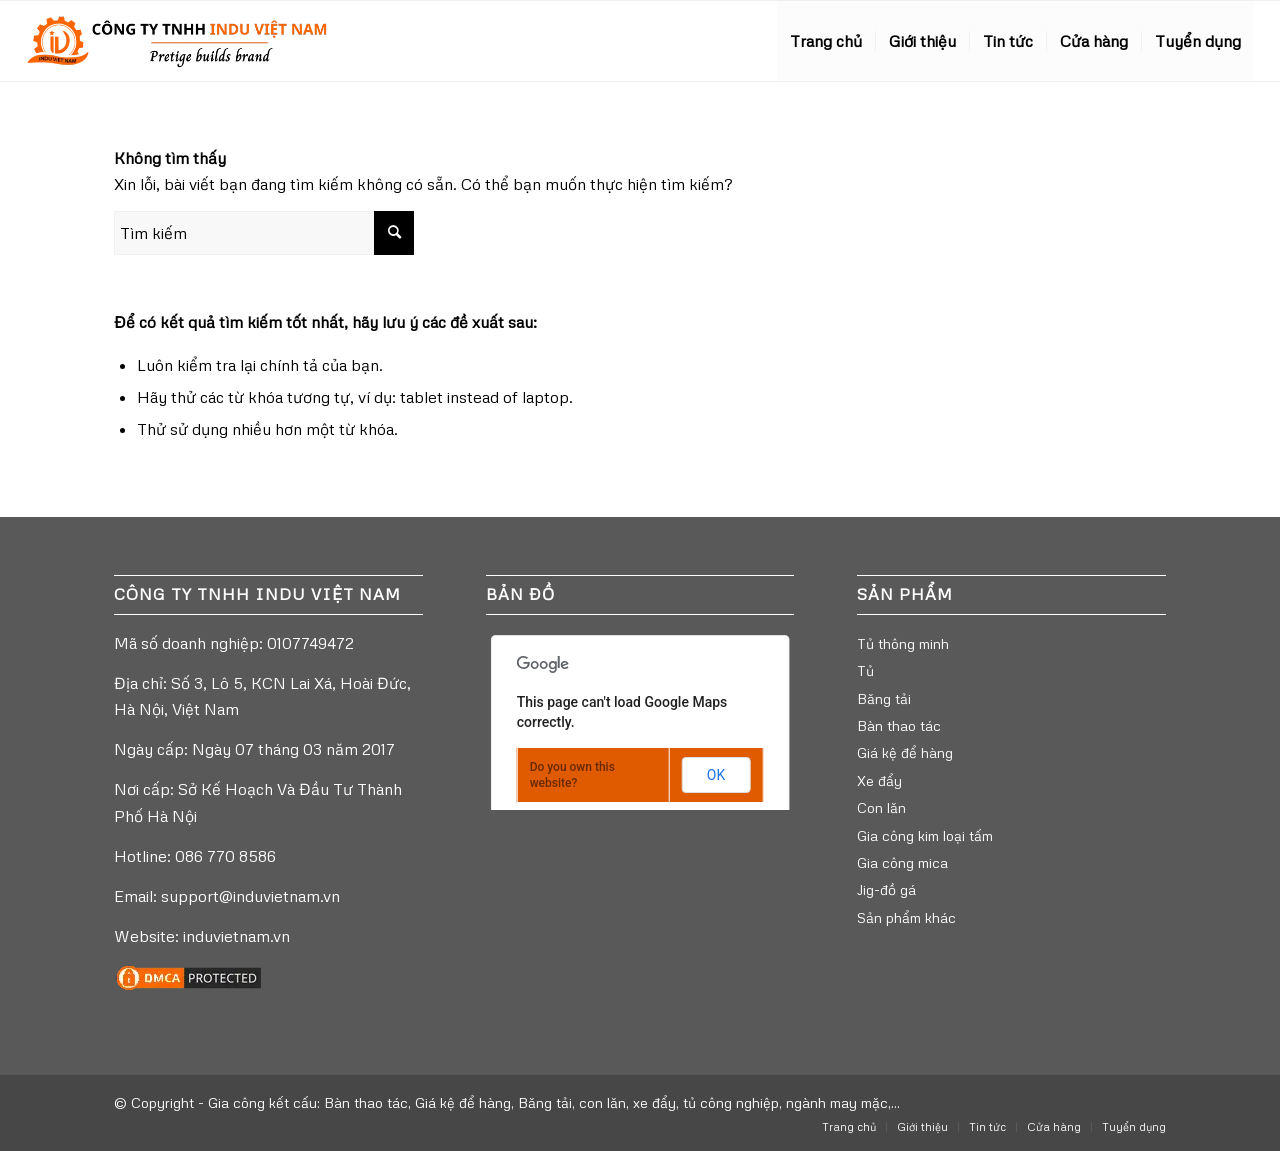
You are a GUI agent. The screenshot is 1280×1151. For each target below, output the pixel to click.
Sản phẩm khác (906, 917)
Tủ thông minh (903, 643)
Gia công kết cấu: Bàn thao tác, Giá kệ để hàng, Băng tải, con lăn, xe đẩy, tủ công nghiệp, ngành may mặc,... (554, 1102)
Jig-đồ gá (886, 889)
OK (716, 775)
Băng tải (884, 698)
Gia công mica (902, 862)
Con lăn (881, 807)
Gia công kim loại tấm (925, 835)
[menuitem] (826, 41)
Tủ (865, 670)
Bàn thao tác (899, 725)
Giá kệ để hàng (905, 752)
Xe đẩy (879, 780)
